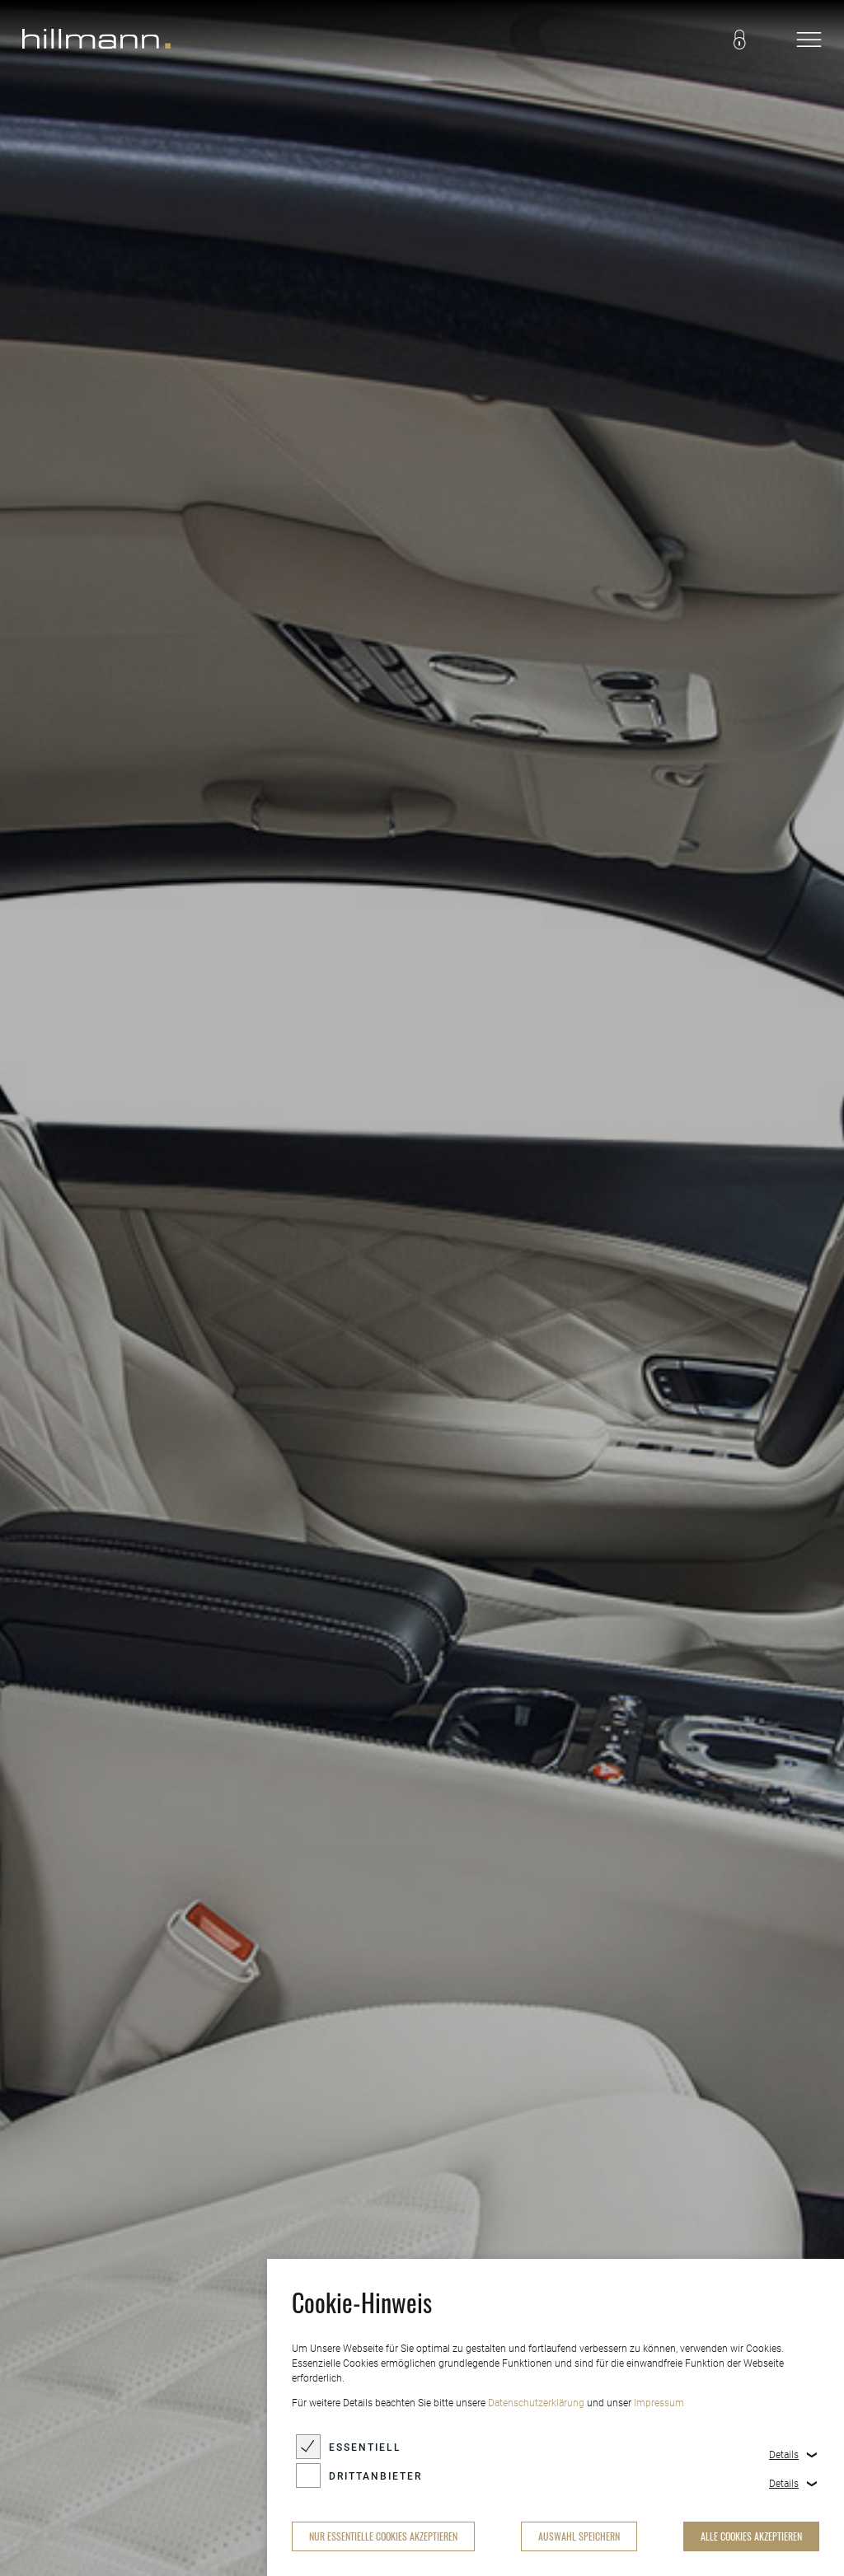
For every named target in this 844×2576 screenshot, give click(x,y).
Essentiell (365, 2447)
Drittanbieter (375, 2476)
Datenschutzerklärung (536, 2403)
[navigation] (808, 41)
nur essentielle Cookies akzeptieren (383, 2536)
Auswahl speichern (579, 2536)
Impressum (659, 2403)
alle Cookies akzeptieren (751, 2536)
